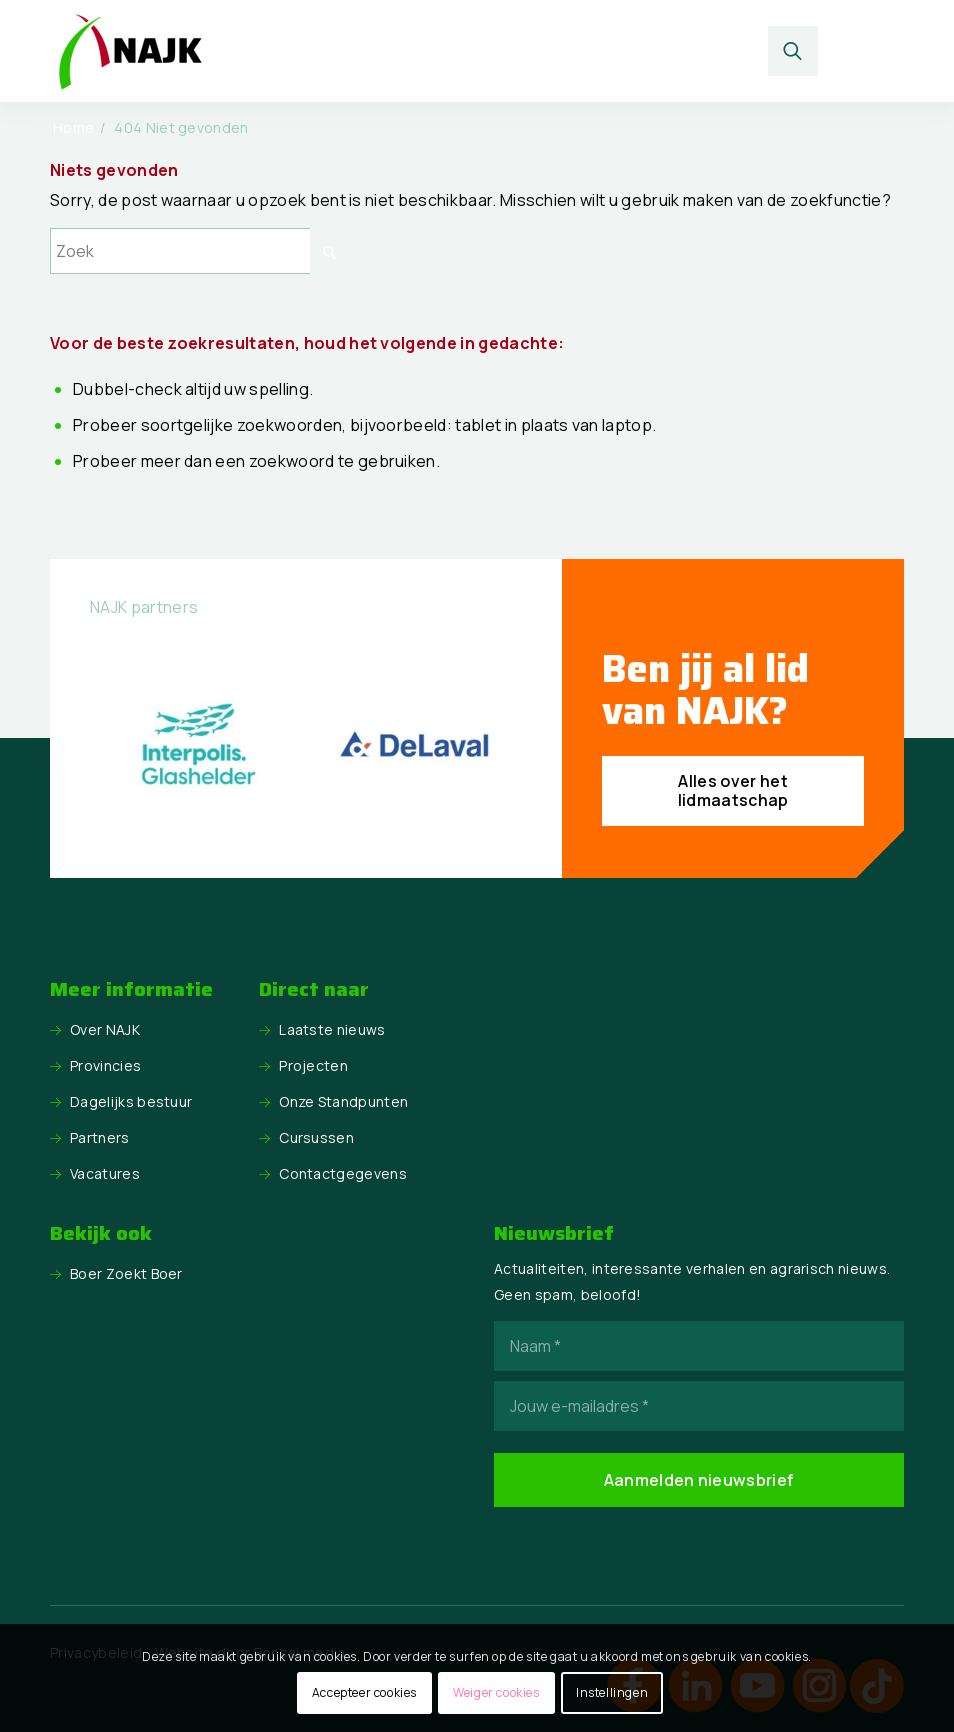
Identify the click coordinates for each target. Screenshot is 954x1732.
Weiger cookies (496, 1692)
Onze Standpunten (343, 1101)
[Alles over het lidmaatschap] (733, 791)
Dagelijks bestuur (131, 1101)
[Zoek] (793, 51)
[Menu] (871, 51)
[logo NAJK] (130, 51)
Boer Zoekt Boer (126, 1273)
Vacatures (105, 1173)
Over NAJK (105, 1029)
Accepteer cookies (364, 1692)
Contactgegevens (343, 1173)
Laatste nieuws (332, 1029)
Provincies (105, 1065)
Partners (100, 1137)
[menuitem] (798, 51)
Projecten (313, 1065)
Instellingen (612, 1692)
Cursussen (316, 1137)
